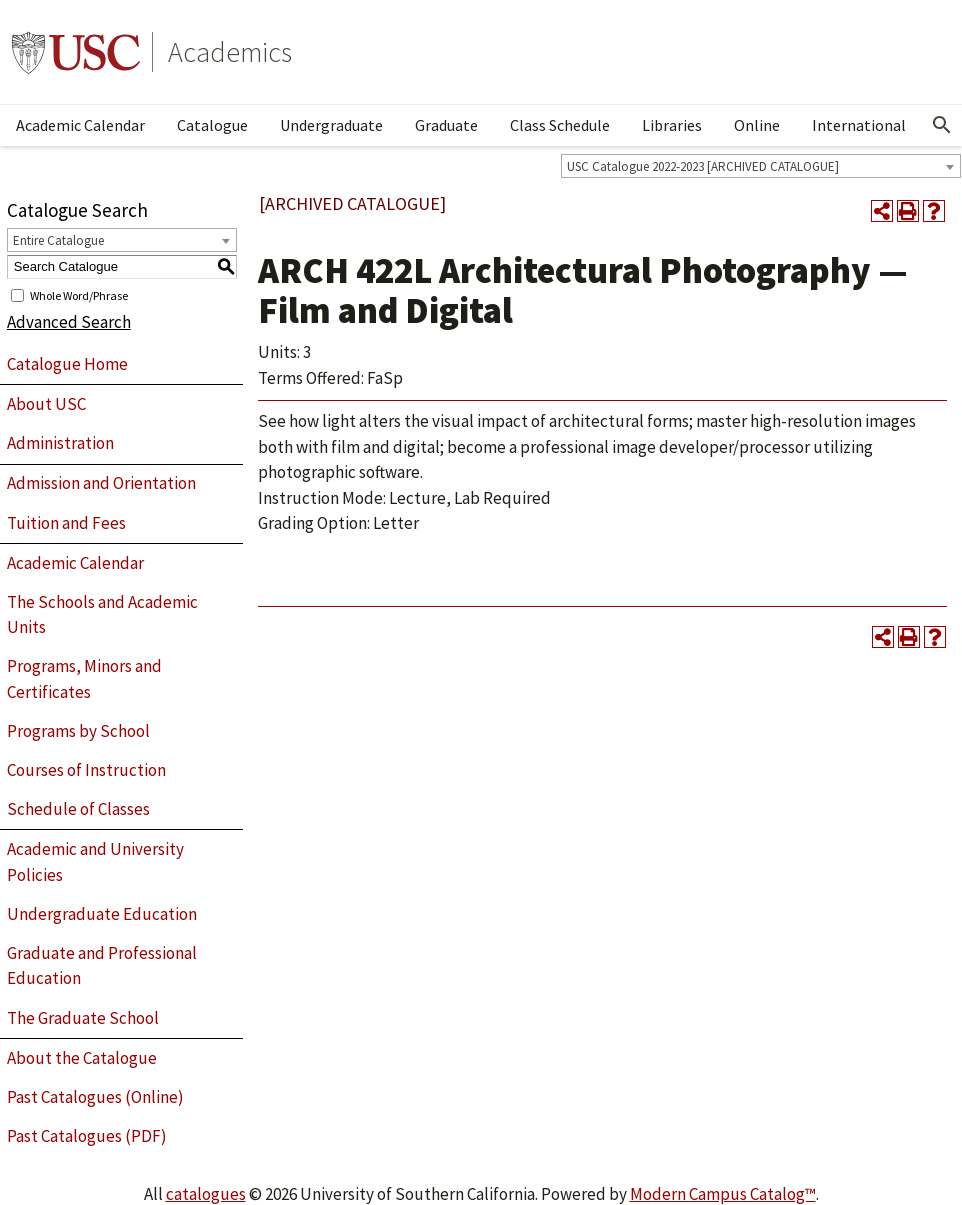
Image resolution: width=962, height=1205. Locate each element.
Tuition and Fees (66, 523)
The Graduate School (83, 1018)
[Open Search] (942, 125)
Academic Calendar (80, 125)
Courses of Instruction (86, 770)
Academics (230, 52)
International (859, 125)
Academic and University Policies (95, 862)
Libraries (672, 125)
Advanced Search (69, 322)
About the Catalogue (82, 1058)
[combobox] (761, 166)
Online (757, 125)
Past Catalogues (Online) (95, 1097)
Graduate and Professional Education (102, 966)
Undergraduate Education (102, 914)
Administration (60, 443)
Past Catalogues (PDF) (87, 1136)
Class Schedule (560, 125)
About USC (46, 404)
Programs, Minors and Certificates (84, 679)
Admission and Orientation (101, 483)
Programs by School (78, 731)
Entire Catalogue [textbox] (58, 240)
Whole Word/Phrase (79, 294)
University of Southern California (76, 52)
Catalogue (212, 125)
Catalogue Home (67, 364)
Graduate (446, 125)
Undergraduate (331, 125)
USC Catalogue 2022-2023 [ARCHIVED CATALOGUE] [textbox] (703, 166)
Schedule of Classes (78, 809)
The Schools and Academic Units (102, 615)
